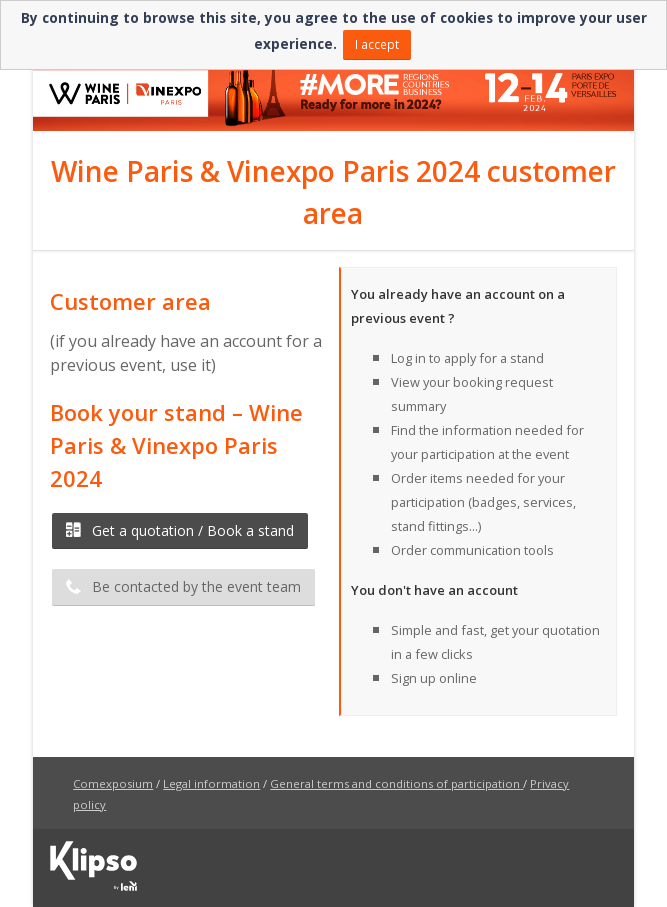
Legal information (211, 783)
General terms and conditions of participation (395, 783)
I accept (377, 44)
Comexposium (113, 783)
